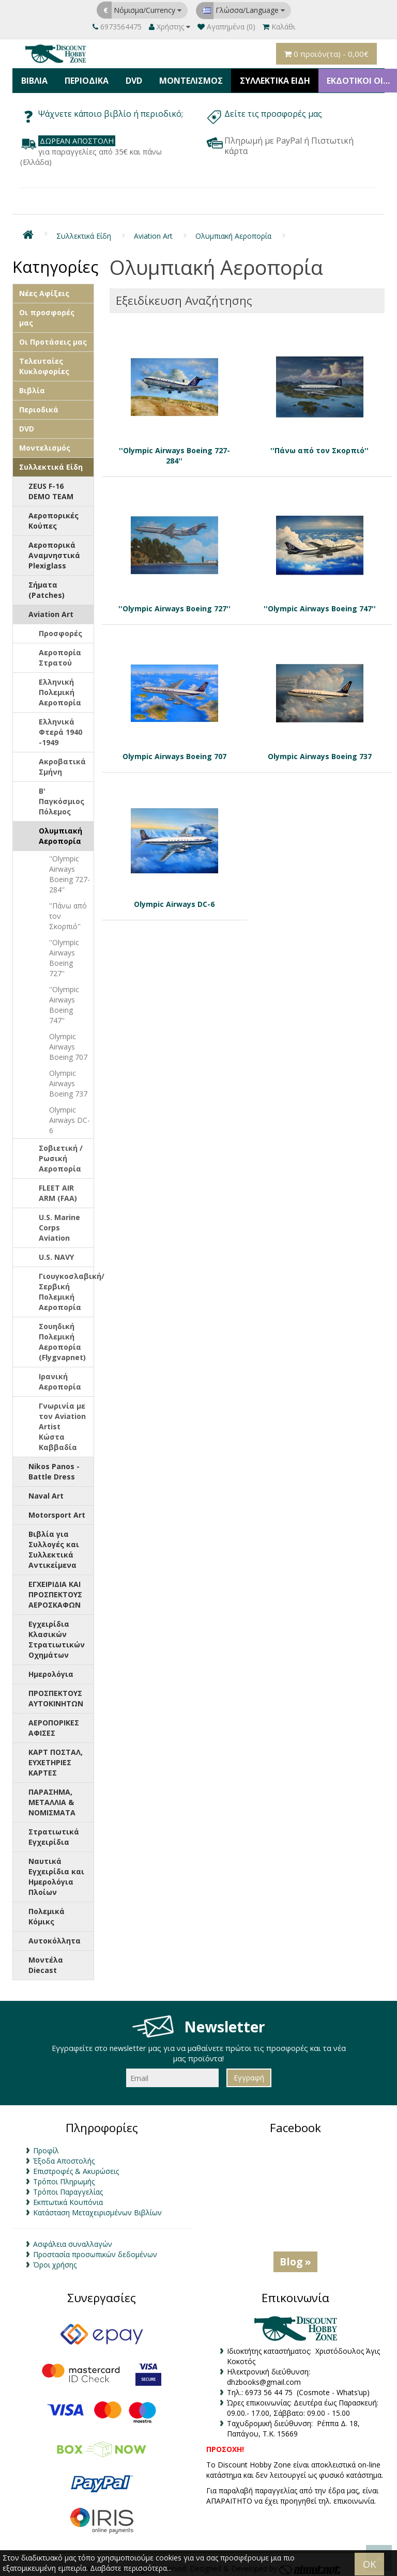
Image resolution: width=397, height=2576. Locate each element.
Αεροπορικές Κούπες (53, 517)
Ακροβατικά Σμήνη (62, 763)
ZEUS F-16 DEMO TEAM (50, 487)
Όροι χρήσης (55, 2261)
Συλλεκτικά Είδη (268, 79)
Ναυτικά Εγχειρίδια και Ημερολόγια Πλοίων (56, 1873)
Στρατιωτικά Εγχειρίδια (53, 1833)
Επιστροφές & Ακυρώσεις (76, 2168)
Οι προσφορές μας (46, 314)
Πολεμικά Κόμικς (46, 1913)
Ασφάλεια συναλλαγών (72, 2241)
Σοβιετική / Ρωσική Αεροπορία (61, 1154)
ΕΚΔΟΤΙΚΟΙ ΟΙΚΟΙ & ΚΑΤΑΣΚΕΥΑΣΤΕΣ (356, 79)
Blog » (295, 2258)
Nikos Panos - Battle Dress (54, 1468)
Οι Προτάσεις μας (53, 338)
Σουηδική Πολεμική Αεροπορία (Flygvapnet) (62, 1338)
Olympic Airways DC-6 (69, 1116)
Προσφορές (60, 630)
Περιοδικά (84, 79)
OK (369, 2564)
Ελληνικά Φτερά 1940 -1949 (60, 728)
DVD (130, 79)
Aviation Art (153, 233)
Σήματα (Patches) (46, 586)
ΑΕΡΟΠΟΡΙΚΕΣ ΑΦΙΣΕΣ (53, 1724)
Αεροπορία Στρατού (60, 654)
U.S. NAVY (56, 1253)
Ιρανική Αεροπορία (60, 1378)
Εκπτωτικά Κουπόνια (68, 2199)
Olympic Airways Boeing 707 (68, 1043)
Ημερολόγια (50, 1670)
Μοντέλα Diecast (45, 1961)
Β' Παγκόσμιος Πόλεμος (61, 797)
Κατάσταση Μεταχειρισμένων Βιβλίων (97, 2209)
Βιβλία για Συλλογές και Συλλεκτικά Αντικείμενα (53, 1545)
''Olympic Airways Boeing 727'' (64, 954)
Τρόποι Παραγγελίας (68, 2189)
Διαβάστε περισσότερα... (131, 2568)
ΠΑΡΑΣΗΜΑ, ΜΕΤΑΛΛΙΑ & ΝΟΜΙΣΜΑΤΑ (51, 1798)
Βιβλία (34, 79)
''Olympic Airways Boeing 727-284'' (69, 870)
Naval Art (46, 1492)
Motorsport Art (56, 1511)
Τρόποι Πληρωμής (64, 2178)
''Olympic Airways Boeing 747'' (64, 1001)
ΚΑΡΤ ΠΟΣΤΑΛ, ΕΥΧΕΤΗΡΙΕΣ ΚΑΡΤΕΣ (55, 1759)
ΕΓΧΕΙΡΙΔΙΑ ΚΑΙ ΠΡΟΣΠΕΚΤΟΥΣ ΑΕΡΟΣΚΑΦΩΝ (55, 1591)
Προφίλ (46, 2147)
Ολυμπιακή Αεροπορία (233, 233)
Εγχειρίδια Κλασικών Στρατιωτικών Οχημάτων (56, 1635)
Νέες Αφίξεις (44, 290)
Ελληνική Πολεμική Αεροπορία (60, 688)
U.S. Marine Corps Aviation (59, 1224)
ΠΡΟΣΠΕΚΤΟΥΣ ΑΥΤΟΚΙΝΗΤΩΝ (55, 1695)
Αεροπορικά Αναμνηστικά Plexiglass (54, 551)
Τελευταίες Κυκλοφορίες (44, 362)
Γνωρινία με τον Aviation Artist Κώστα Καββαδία (62, 1422)
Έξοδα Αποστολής (64, 2158)
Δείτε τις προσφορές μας (274, 110)
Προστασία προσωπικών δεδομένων (95, 2251)
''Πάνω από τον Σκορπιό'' (68, 912)
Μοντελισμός (186, 79)
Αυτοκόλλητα (54, 1937)
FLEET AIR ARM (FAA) (58, 1189)
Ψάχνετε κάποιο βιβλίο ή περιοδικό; (110, 110)
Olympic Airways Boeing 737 (68, 1080)
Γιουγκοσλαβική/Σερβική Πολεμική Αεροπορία (66, 1288)
